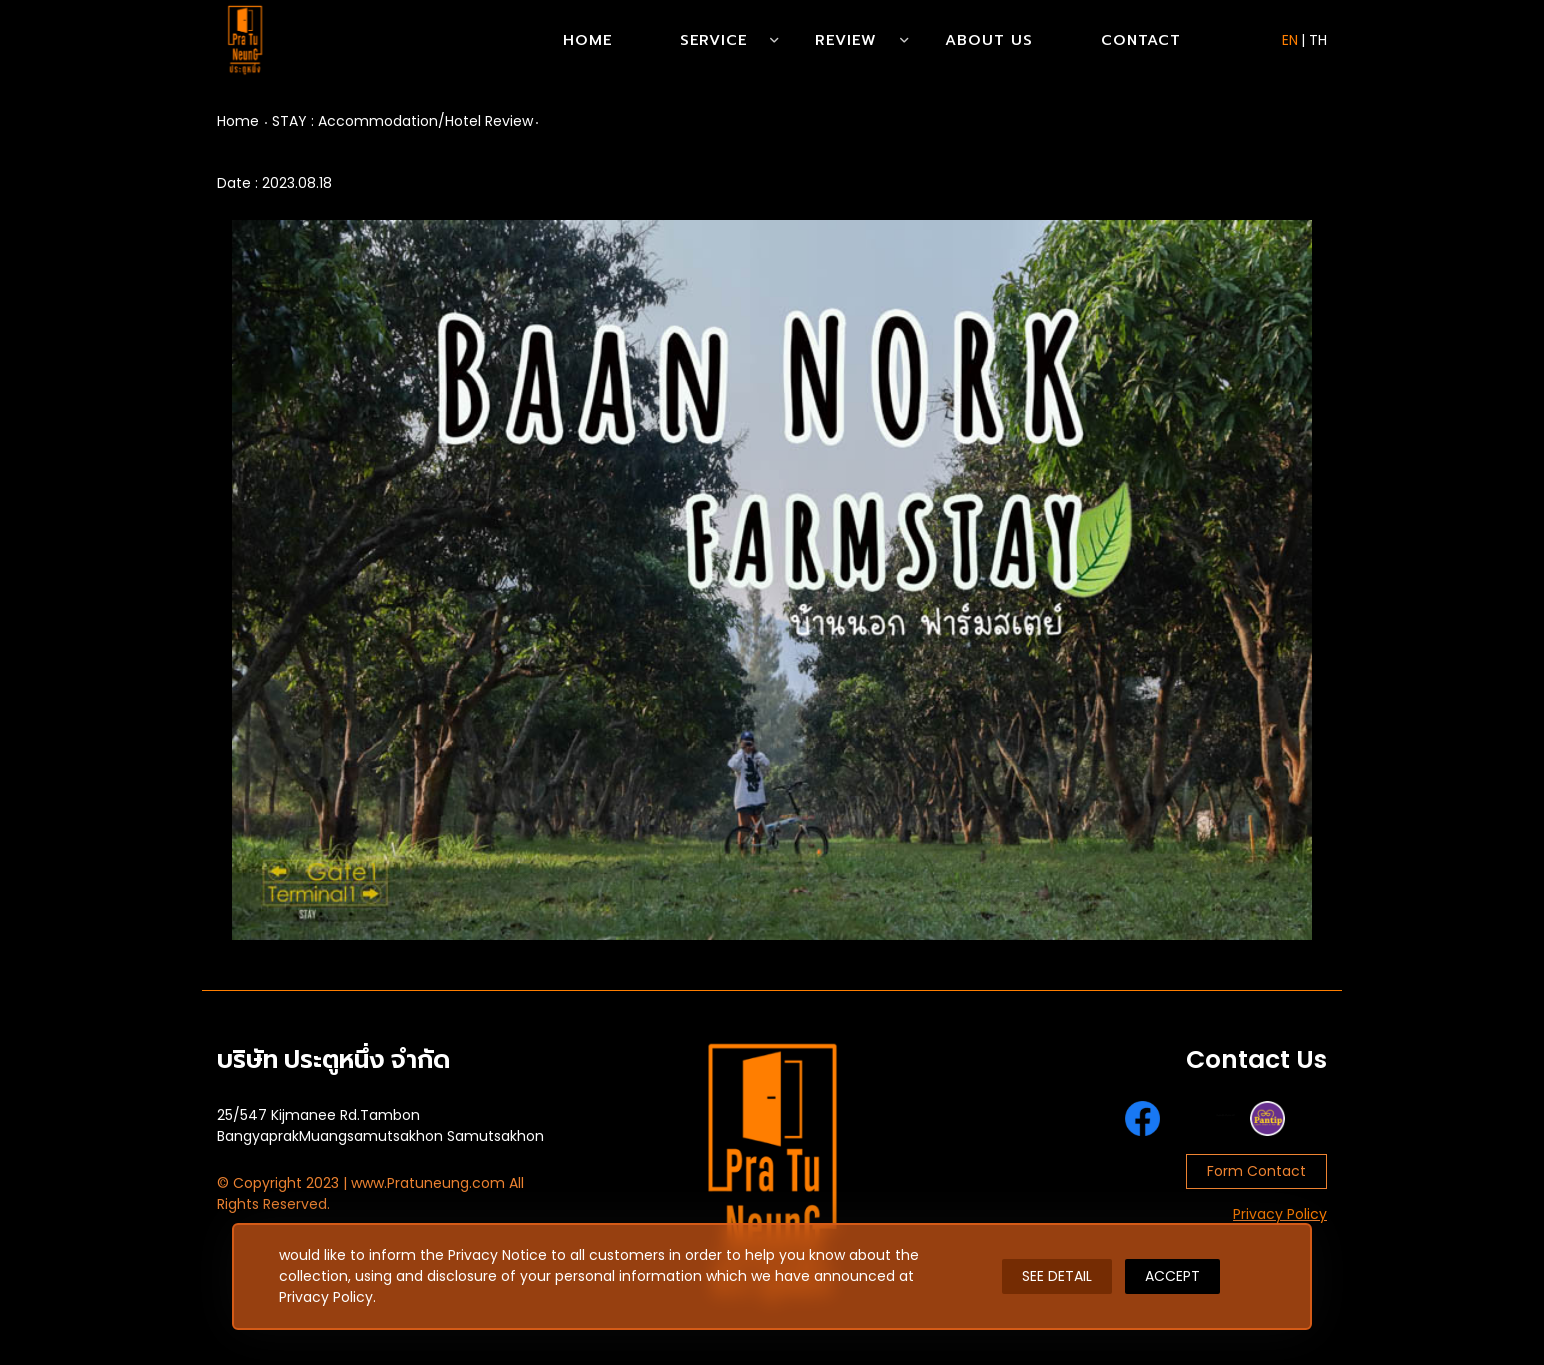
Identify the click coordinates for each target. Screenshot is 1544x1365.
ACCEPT (1172, 1276)
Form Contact (1256, 1171)
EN (1290, 40)
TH (1318, 40)
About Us (989, 40)
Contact (1141, 40)
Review (846, 40)
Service (713, 40)
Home (587, 40)
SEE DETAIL (1057, 1276)
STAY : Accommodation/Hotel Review (402, 121)
